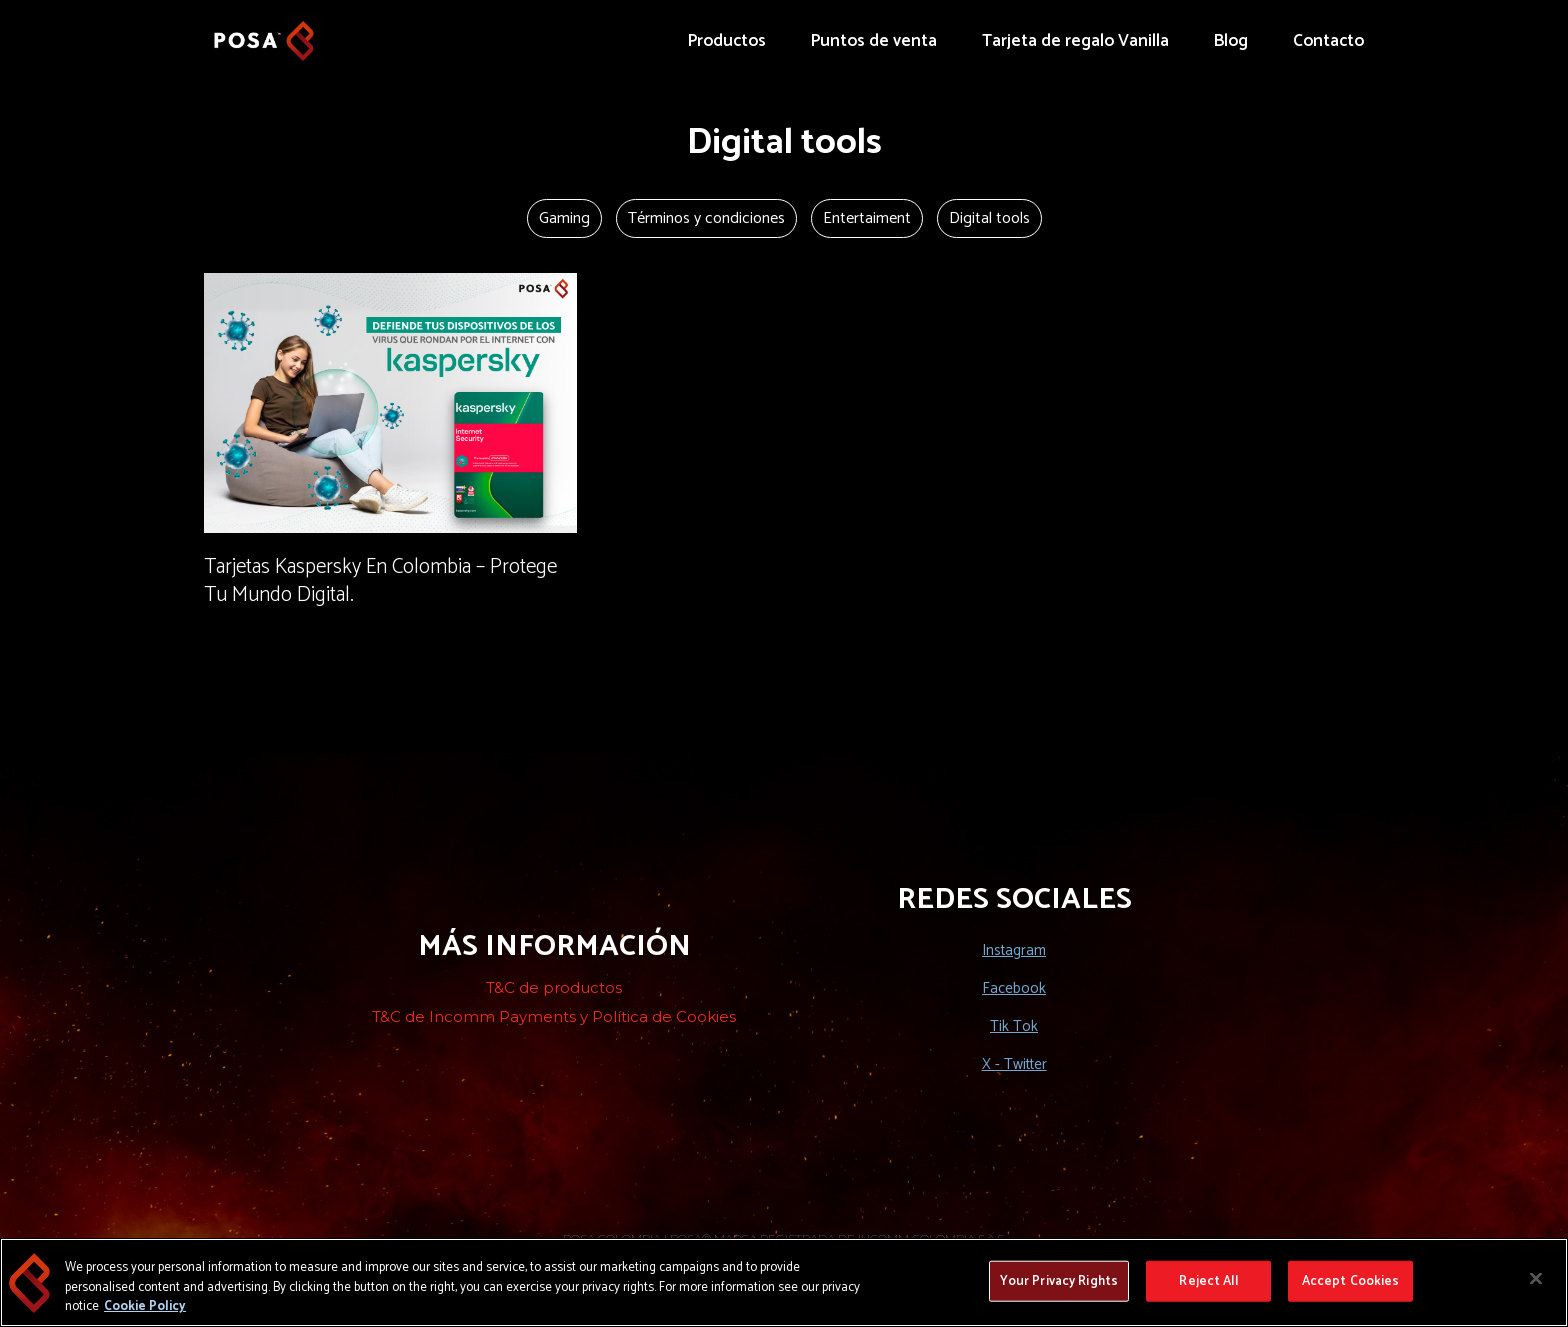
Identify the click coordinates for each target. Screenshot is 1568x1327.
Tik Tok (1014, 1026)
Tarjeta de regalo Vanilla (1075, 41)
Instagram (1014, 950)
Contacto (1328, 41)
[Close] (1536, 1279)
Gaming (564, 218)
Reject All (1208, 1281)
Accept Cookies (1351, 1281)
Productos (727, 41)
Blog (1231, 41)
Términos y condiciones (706, 218)
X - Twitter (1014, 1064)
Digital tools (989, 218)
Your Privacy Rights (1059, 1281)
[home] (264, 31)
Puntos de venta (874, 41)
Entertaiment (867, 218)
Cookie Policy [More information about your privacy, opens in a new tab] (145, 1307)
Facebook (1014, 988)
